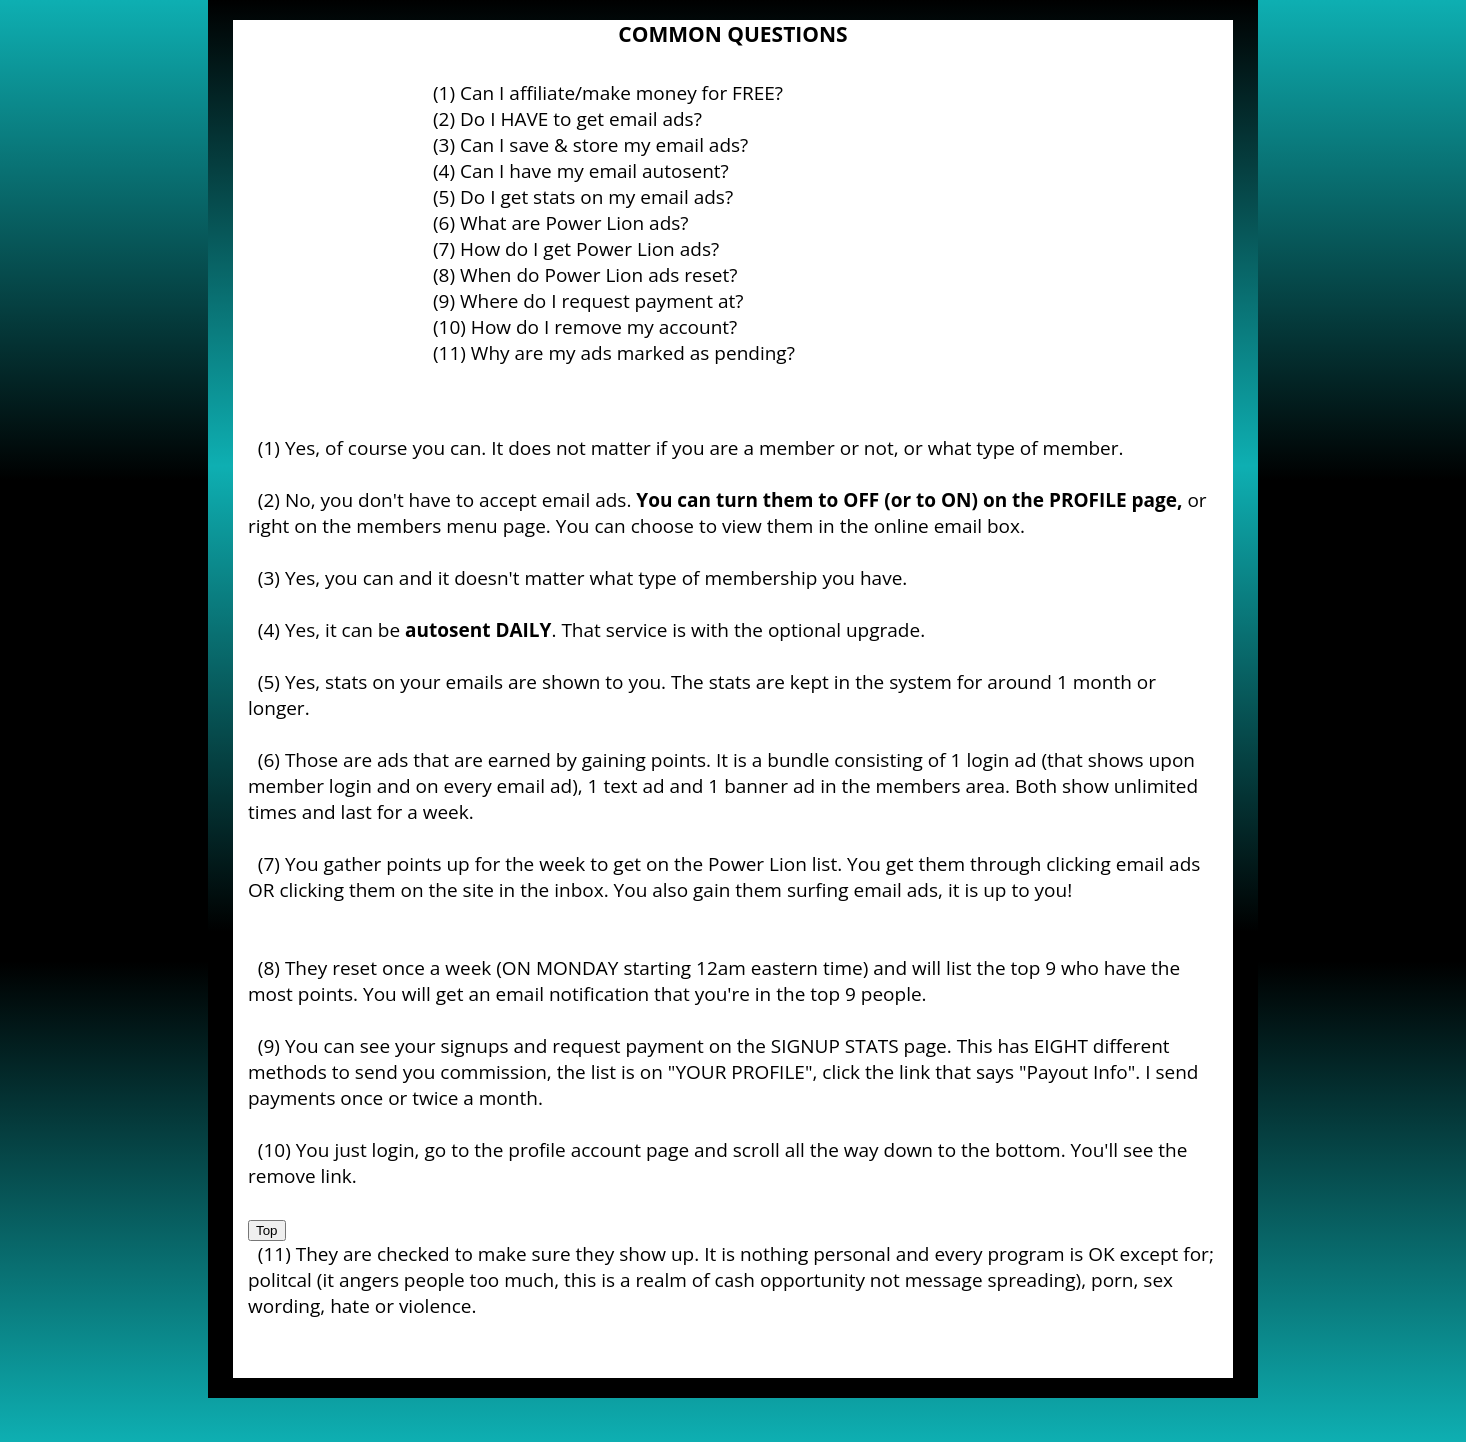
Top (267, 1230)
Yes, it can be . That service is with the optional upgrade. (605, 630)
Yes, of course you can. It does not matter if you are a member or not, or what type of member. (704, 448)
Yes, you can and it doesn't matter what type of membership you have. (596, 578)
